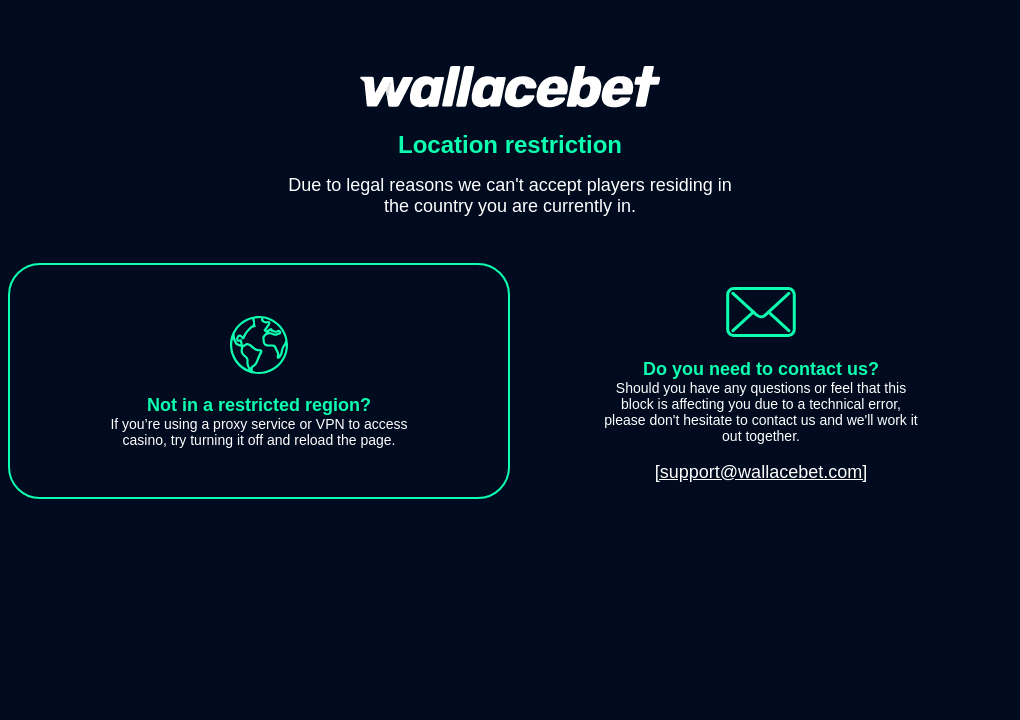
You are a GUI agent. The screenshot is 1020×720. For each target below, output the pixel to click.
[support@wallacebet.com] (761, 472)
